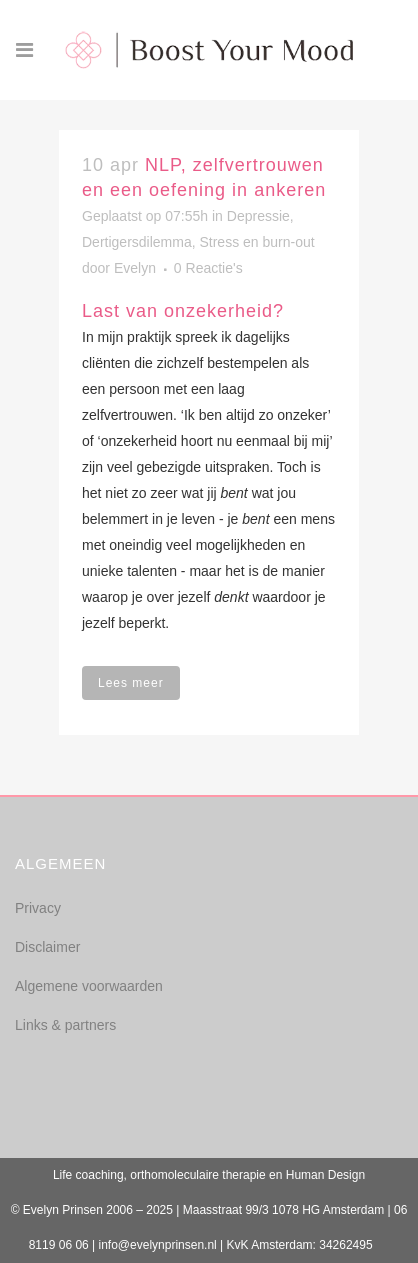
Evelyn (135, 268)
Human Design (325, 1175)
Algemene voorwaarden (89, 986)
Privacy (38, 908)
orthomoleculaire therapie (197, 1175)
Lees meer (131, 683)
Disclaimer (47, 947)
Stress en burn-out (256, 242)
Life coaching (88, 1175)
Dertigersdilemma (137, 242)
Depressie (258, 216)
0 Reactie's (208, 268)
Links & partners (65, 1025)
